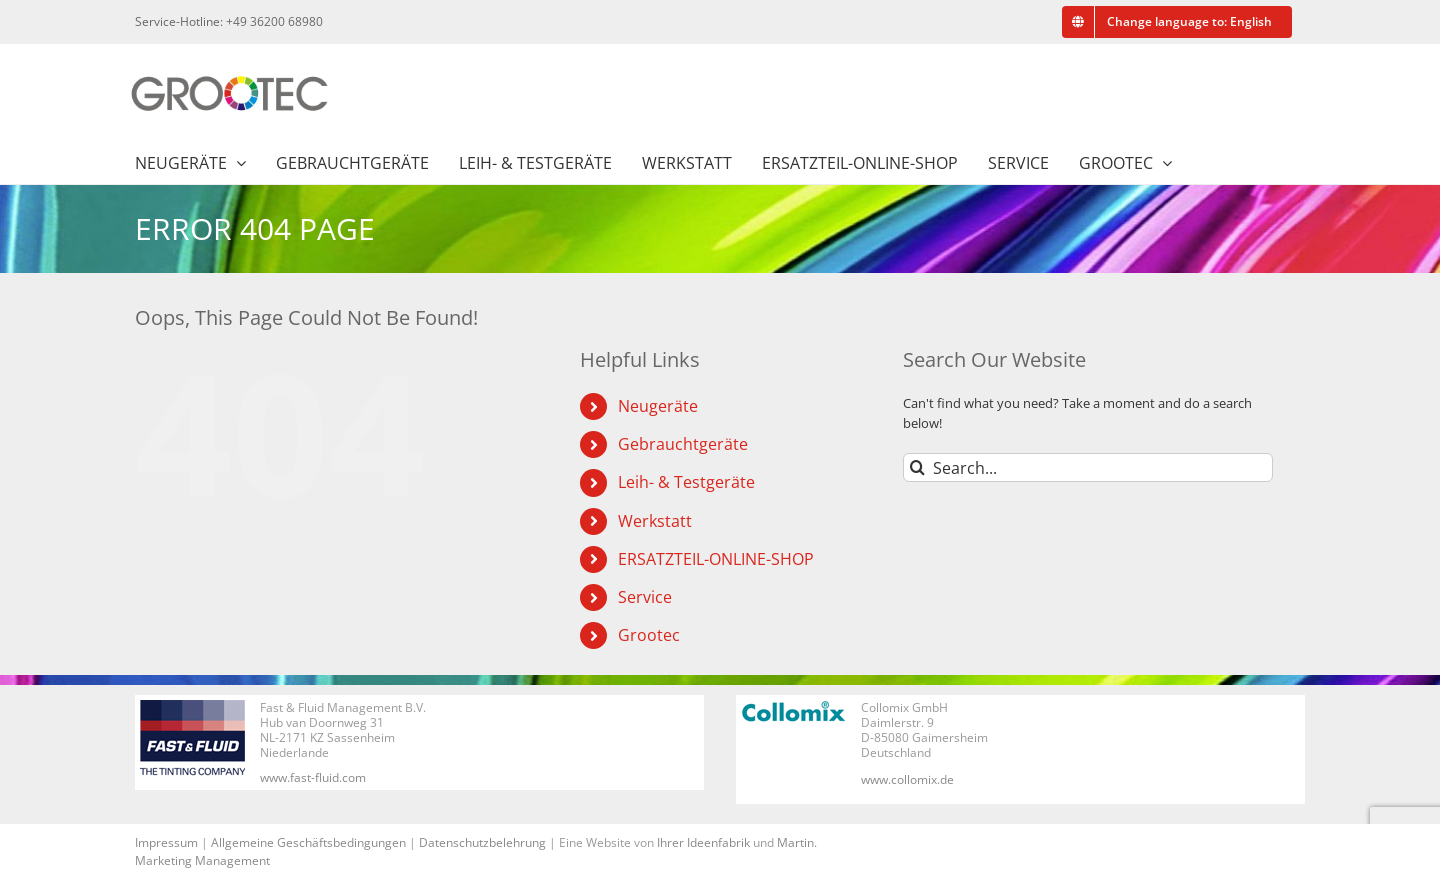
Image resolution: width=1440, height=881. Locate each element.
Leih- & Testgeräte (686, 482)
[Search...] (1088, 467)
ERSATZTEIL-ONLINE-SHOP (716, 559)
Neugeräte (658, 406)
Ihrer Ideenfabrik (703, 842)
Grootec (649, 635)
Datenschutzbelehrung (482, 842)
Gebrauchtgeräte (683, 444)
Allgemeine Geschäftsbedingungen (308, 842)
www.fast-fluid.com (313, 777)
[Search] (917, 467)
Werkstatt (655, 521)
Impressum (166, 842)
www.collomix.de (907, 779)
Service (645, 597)
